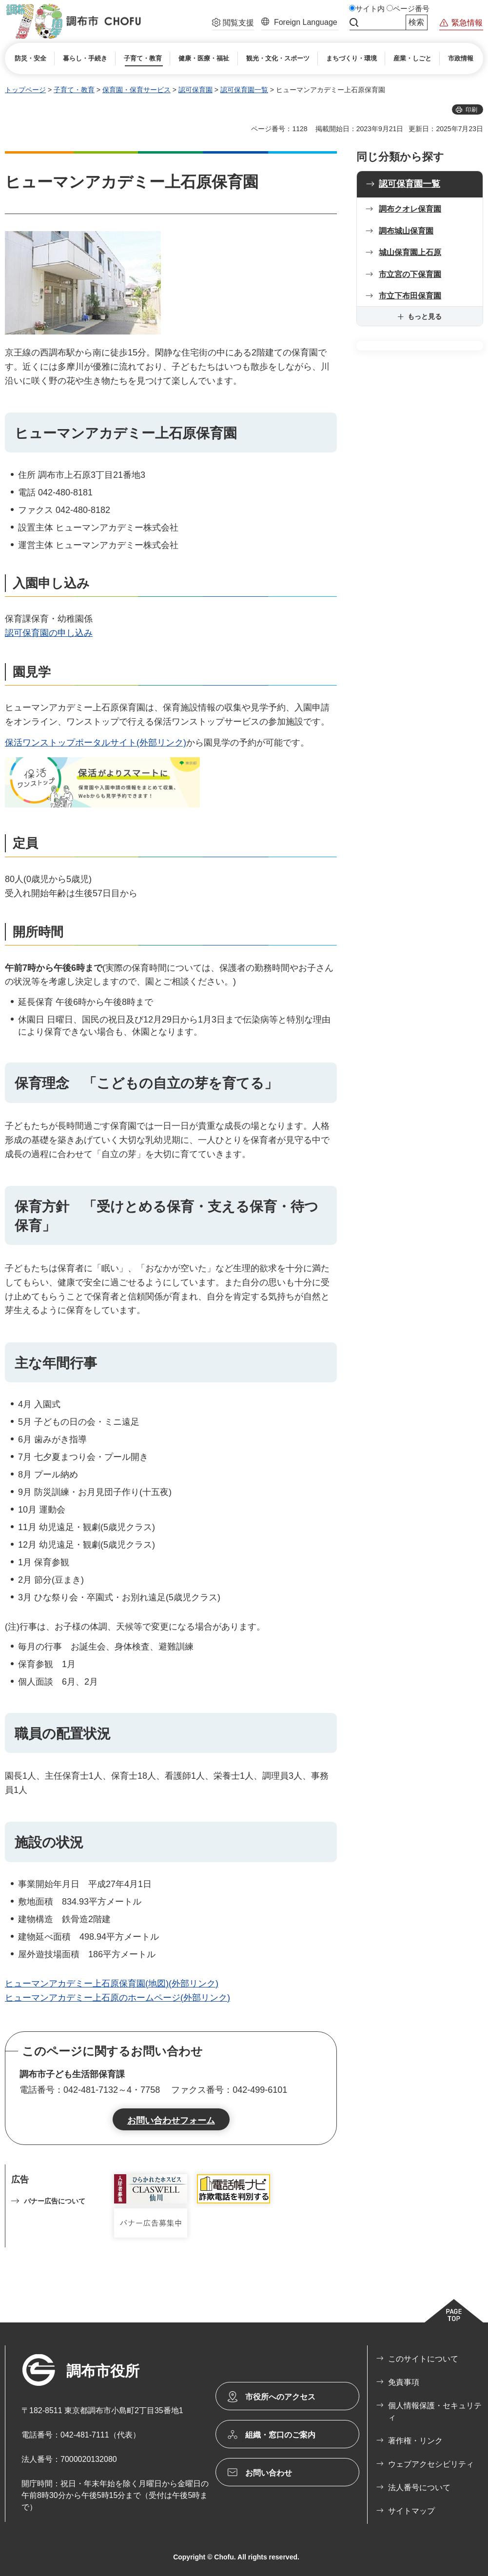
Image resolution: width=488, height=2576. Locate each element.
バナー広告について (54, 2201)
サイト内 (370, 9)
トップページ (25, 90)
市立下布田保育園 (410, 296)
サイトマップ (411, 2511)
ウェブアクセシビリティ (431, 2464)
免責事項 (403, 2382)
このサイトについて (423, 2359)
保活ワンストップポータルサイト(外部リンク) (95, 742)
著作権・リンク (415, 2441)
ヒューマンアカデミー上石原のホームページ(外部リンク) (117, 1998)
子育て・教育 (74, 90)
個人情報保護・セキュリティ (435, 2411)
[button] (233, 24)
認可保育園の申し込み (49, 633)
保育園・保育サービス (136, 90)
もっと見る (425, 316)
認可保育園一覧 (244, 90)
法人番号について (419, 2487)
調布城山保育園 (406, 231)
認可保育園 (195, 90)
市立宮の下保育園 (410, 274)
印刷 (471, 109)
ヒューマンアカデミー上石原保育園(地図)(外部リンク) (111, 1983)
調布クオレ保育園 (410, 209)
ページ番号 (411, 9)
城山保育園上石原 (410, 252)
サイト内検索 (354, 22)
